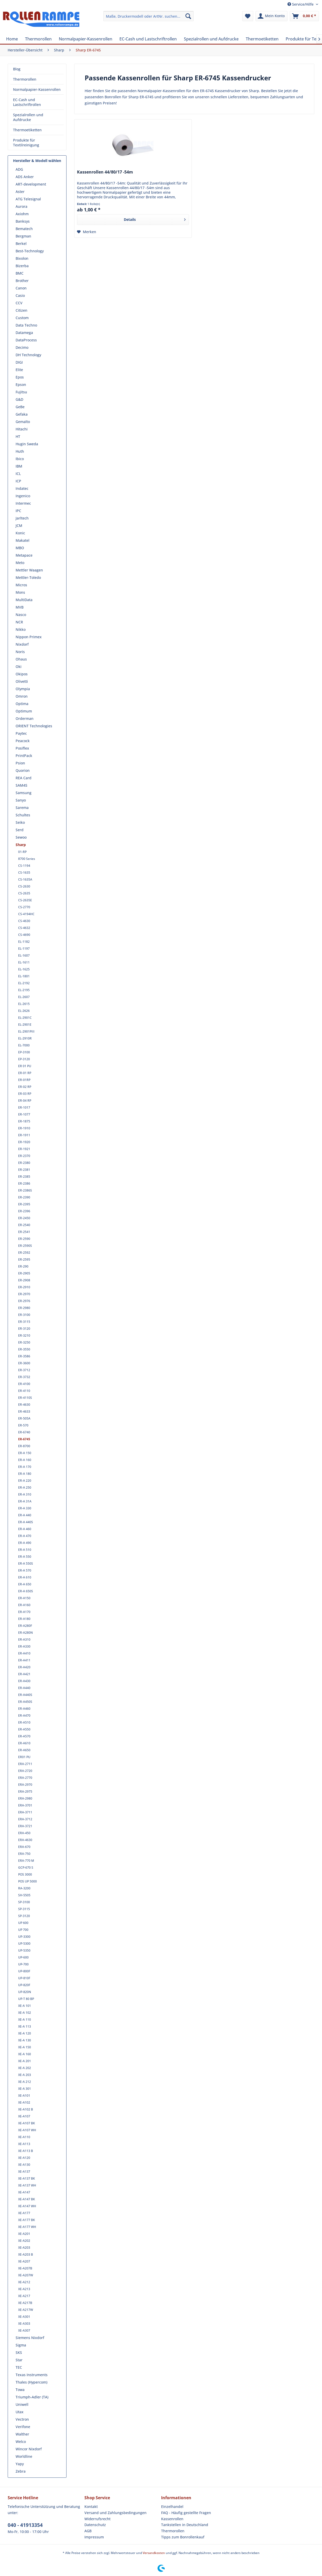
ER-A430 (24, 1681)
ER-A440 (24, 1688)
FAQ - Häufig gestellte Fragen (186, 2512)
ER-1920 (24, 1142)
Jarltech (22, 518)
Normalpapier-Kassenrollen (37, 89)
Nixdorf (22, 644)
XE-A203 (24, 2247)
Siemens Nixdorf (30, 2337)
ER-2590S (25, 1245)
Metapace (24, 555)
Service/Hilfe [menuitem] (301, 4)
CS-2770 (24, 907)
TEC (19, 2367)
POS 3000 (25, 1874)
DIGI (19, 362)
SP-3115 (24, 1909)
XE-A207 (24, 2261)
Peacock (23, 740)
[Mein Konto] (271, 16)
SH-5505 (24, 1895)
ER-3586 (24, 1356)
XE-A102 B (25, 2109)
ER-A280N (25, 1632)
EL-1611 (24, 962)
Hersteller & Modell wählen (37, 160)
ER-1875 (24, 1121)
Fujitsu (21, 391)
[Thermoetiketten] (262, 39)
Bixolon (22, 258)
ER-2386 (24, 1183)
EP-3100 (24, 1052)
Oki (18, 666)
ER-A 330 (24, 1508)
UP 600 (23, 1923)
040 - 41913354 (25, 2525)
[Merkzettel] (247, 16)
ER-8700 (24, 1446)
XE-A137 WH (27, 2185)
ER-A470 (24, 1715)
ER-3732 (24, 1377)
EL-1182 (24, 941)
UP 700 (23, 1930)
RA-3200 (24, 1888)
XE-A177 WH (27, 2227)
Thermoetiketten (27, 129)
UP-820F (24, 1985)
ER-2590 (24, 1239)
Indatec (22, 488)
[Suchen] (188, 16)
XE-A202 (24, 2240)
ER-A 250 (24, 1487)
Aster (20, 191)
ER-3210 (24, 1335)
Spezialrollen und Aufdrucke (28, 117)
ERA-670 (24, 1847)
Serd (20, 829)
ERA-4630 (25, 1840)
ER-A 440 (24, 1515)
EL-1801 (24, 976)
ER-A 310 (24, 1494)
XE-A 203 (24, 2075)
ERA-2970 (25, 1784)
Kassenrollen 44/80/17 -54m (105, 172)
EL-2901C (25, 1017)
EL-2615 (24, 1004)
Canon (21, 288)
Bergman (23, 236)
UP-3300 (24, 1936)
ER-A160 (24, 1605)
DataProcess (26, 340)
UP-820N (24, 1992)
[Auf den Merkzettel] (86, 232)
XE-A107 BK (26, 2123)
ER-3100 (24, 1315)
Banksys (23, 221)
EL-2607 (24, 997)
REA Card (23, 777)
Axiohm (22, 213)
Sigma (21, 2345)
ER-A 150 (24, 1453)
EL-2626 (24, 1011)
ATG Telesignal (28, 199)
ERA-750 (24, 1854)
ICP (18, 481)
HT (18, 436)
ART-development (31, 184)
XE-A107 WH (27, 2130)
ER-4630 (24, 1404)
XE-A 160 (24, 2054)
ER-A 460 (24, 1529)
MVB (20, 607)
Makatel (22, 540)
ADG (19, 169)
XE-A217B (25, 2303)
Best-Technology (30, 250)
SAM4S (21, 785)
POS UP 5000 (27, 1881)
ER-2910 (24, 1287)
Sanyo (21, 800)
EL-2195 (24, 990)
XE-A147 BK (26, 2199)
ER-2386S (25, 1190)
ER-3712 (24, 1370)
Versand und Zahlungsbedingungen (115, 2512)
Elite (19, 369)
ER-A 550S (25, 1563)
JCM (19, 525)
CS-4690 (24, 935)
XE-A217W (25, 2310)
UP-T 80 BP (26, 1999)
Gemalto (23, 421)
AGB (88, 2530)
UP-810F (24, 1978)
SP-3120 (24, 1916)
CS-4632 (24, 928)
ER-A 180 (24, 1473)
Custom (22, 317)
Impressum (94, 2537)
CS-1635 (24, 872)
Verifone (23, 2426)
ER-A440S (25, 1695)
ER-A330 (24, 1646)
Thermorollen (24, 79)
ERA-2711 (25, 1764)
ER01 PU (24, 1757)
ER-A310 (24, 1639)
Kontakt (91, 2506)
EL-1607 (24, 955)
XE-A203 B (25, 2254)
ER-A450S (25, 1702)
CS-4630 (24, 921)
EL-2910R (25, 1038)
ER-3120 (24, 1328)
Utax (20, 2411)
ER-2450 (24, 1218)
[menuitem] (148, 16)
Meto (20, 562)
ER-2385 (24, 1176)
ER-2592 (24, 1252)
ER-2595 (24, 1259)
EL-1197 (24, 948)
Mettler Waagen (29, 570)
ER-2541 (24, 1232)
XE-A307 (24, 2330)
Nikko (21, 629)
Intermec (23, 503)
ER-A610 (24, 1743)
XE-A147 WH (27, 2206)
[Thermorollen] (38, 39)
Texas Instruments (32, 2374)
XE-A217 (24, 2296)
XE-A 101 (24, 2006)
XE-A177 (24, 2213)
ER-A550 (24, 1729)
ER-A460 (24, 1708)
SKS (19, 2352)
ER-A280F (25, 1625)
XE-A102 (24, 2102)
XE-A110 (24, 2137)
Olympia (23, 688)
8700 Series (26, 859)
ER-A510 (24, 1722)
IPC (18, 510)
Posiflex (22, 748)
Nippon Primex (29, 636)
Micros (21, 584)
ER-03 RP (24, 1093)
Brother (22, 280)
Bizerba (22, 265)
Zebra (21, 2471)
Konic (20, 533)
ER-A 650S (25, 1591)
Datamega (24, 332)
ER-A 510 (24, 1549)
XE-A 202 (24, 2068)
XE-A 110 (24, 2019)
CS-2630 (24, 886)
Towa (20, 2389)
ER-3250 (24, 1342)
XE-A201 (24, 2234)
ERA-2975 (25, 1791)
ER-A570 (24, 1736)
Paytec (21, 733)
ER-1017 (24, 1107)
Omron (22, 696)
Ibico (20, 458)
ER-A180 (24, 1619)
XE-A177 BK (26, 2220)
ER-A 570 (24, 1570)
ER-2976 (24, 1301)
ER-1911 (24, 1135)
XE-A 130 (24, 2040)
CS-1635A (25, 879)
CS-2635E (25, 900)
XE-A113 (24, 2144)
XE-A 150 (24, 2047)
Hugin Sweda (27, 443)
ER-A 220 (24, 1480)
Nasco (21, 614)
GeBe (20, 406)
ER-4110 (24, 1391)
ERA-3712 (25, 1819)
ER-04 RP (24, 1100)
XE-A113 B (25, 2151)
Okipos (22, 674)
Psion (20, 763)
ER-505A (24, 1418)
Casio (20, 295)
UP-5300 (24, 1943)
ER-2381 (24, 1169)
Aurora (21, 206)
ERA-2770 (25, 1778)
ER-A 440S (25, 1522)
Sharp (21, 844)
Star (19, 2359)
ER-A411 (24, 1660)
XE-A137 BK (26, 2178)
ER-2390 (24, 1197)
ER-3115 (24, 1321)
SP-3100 (24, 1902)
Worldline (24, 2456)
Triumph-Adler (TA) (32, 2397)
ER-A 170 (24, 1467)
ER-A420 (24, 1667)
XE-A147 (24, 2192)
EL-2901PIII (26, 1031)
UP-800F (24, 1971)
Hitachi (22, 429)
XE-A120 (24, 2158)
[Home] (12, 39)
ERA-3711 (25, 1812)
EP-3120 (24, 1059)
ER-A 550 (24, 1556)
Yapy (20, 2463)
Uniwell (22, 2404)
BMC (20, 273)
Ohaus (21, 659)
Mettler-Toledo (28, 577)
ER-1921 (24, 1149)
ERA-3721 (25, 1826)
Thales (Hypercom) (31, 2382)
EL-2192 (24, 983)
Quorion (23, 770)
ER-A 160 (24, 1460)
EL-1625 (24, 969)
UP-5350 (24, 1950)
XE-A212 (24, 2282)
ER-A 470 (24, 1536)
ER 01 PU (24, 1066)
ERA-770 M (26, 1860)
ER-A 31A (24, 1501)
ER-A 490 (24, 1543)
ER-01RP (24, 1080)
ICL (18, 473)
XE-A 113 (24, 2026)
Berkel (21, 243)
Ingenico (23, 495)
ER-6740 (24, 1432)
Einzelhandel (172, 2506)
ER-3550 (24, 1349)
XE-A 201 (24, 2061)
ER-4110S (25, 1397)
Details (155, 218)
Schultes (23, 815)
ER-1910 (24, 1128)
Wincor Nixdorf (29, 2449)
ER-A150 (24, 1598)
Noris (20, 651)
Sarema (22, 807)
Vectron (22, 2419)
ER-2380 (24, 1163)
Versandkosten (154, 2553)
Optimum (24, 711)
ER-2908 (24, 1280)
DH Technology (28, 354)
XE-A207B (25, 2268)
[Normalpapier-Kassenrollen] (85, 39)
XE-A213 (24, 2289)
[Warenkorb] (304, 16)
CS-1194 (24, 865)
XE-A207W (25, 2275)
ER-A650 (24, 1750)
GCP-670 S (25, 1867)
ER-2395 (24, 1204)
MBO (20, 547)
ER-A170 (24, 1612)
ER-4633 (24, 1411)
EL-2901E (24, 1024)
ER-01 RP (24, 1073)
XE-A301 (24, 2316)
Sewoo (21, 837)
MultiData (24, 599)
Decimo (22, 347)
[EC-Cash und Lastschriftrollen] (148, 39)
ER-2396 (24, 1211)
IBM (19, 466)
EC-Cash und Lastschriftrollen (27, 102)
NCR (19, 622)
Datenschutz (95, 2524)
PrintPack (24, 755)
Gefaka (22, 414)
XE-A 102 (24, 2012)
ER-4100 (24, 1384)
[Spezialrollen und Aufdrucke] (211, 39)
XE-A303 (24, 2323)
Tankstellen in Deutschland (184, 2524)
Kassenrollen (172, 2518)
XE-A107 (24, 2116)
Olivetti (22, 681)
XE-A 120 (24, 2033)
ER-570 (23, 1425)
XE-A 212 (24, 2082)
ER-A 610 (24, 1577)
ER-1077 (24, 1114)
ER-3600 (24, 1363)
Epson (21, 384)
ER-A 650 (24, 1584)
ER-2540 (24, 1225)
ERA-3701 (25, 1805)
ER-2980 (24, 1308)
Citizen (21, 310)
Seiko (20, 822)
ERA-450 (24, 1833)
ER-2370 (24, 1156)
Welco (21, 2441)
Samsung (23, 792)
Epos (20, 377)
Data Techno (26, 325)
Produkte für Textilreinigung (26, 142)
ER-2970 (24, 1294)
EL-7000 (24, 1045)
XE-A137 (24, 2171)
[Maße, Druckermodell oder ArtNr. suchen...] (148, 16)
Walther (22, 2434)
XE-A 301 (24, 2088)
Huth (20, 451)
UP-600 (23, 1957)
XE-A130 (24, 2164)
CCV (19, 302)
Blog (16, 69)
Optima (22, 703)
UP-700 (23, 1964)
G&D (19, 399)
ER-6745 (24, 1439)
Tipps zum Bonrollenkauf (182, 2537)
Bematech (24, 228)
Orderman (25, 718)
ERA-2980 (25, 1798)
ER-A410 (24, 1653)
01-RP (22, 852)
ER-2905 (24, 1273)
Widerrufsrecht (97, 2518)
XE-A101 (24, 2095)
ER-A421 (24, 1674)
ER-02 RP (24, 1087)
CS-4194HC (26, 914)
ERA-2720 (25, 1771)
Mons (20, 592)
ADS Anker (25, 176)
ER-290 (23, 1266)
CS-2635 (24, 893)
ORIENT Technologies (34, 725)
